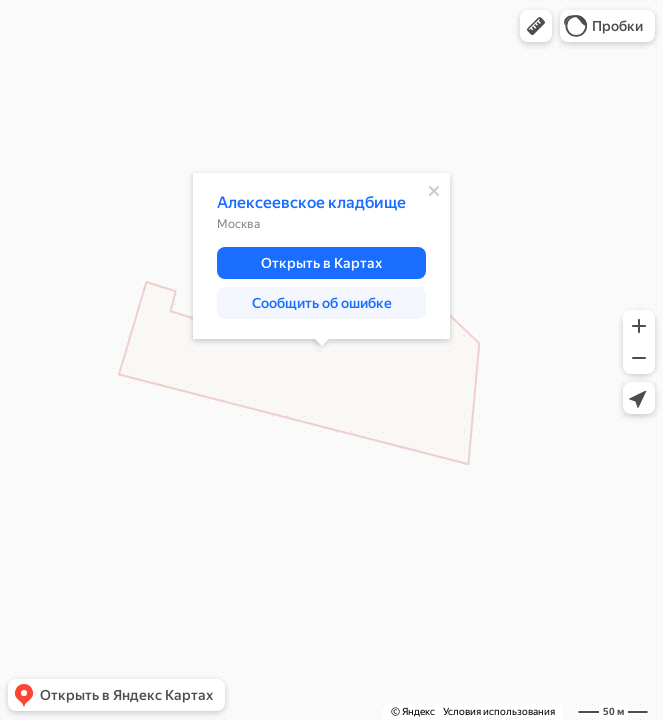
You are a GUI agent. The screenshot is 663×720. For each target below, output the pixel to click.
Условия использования (499, 711)
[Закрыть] (434, 191)
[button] (536, 26)
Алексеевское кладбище (311, 202)
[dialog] (321, 256)
